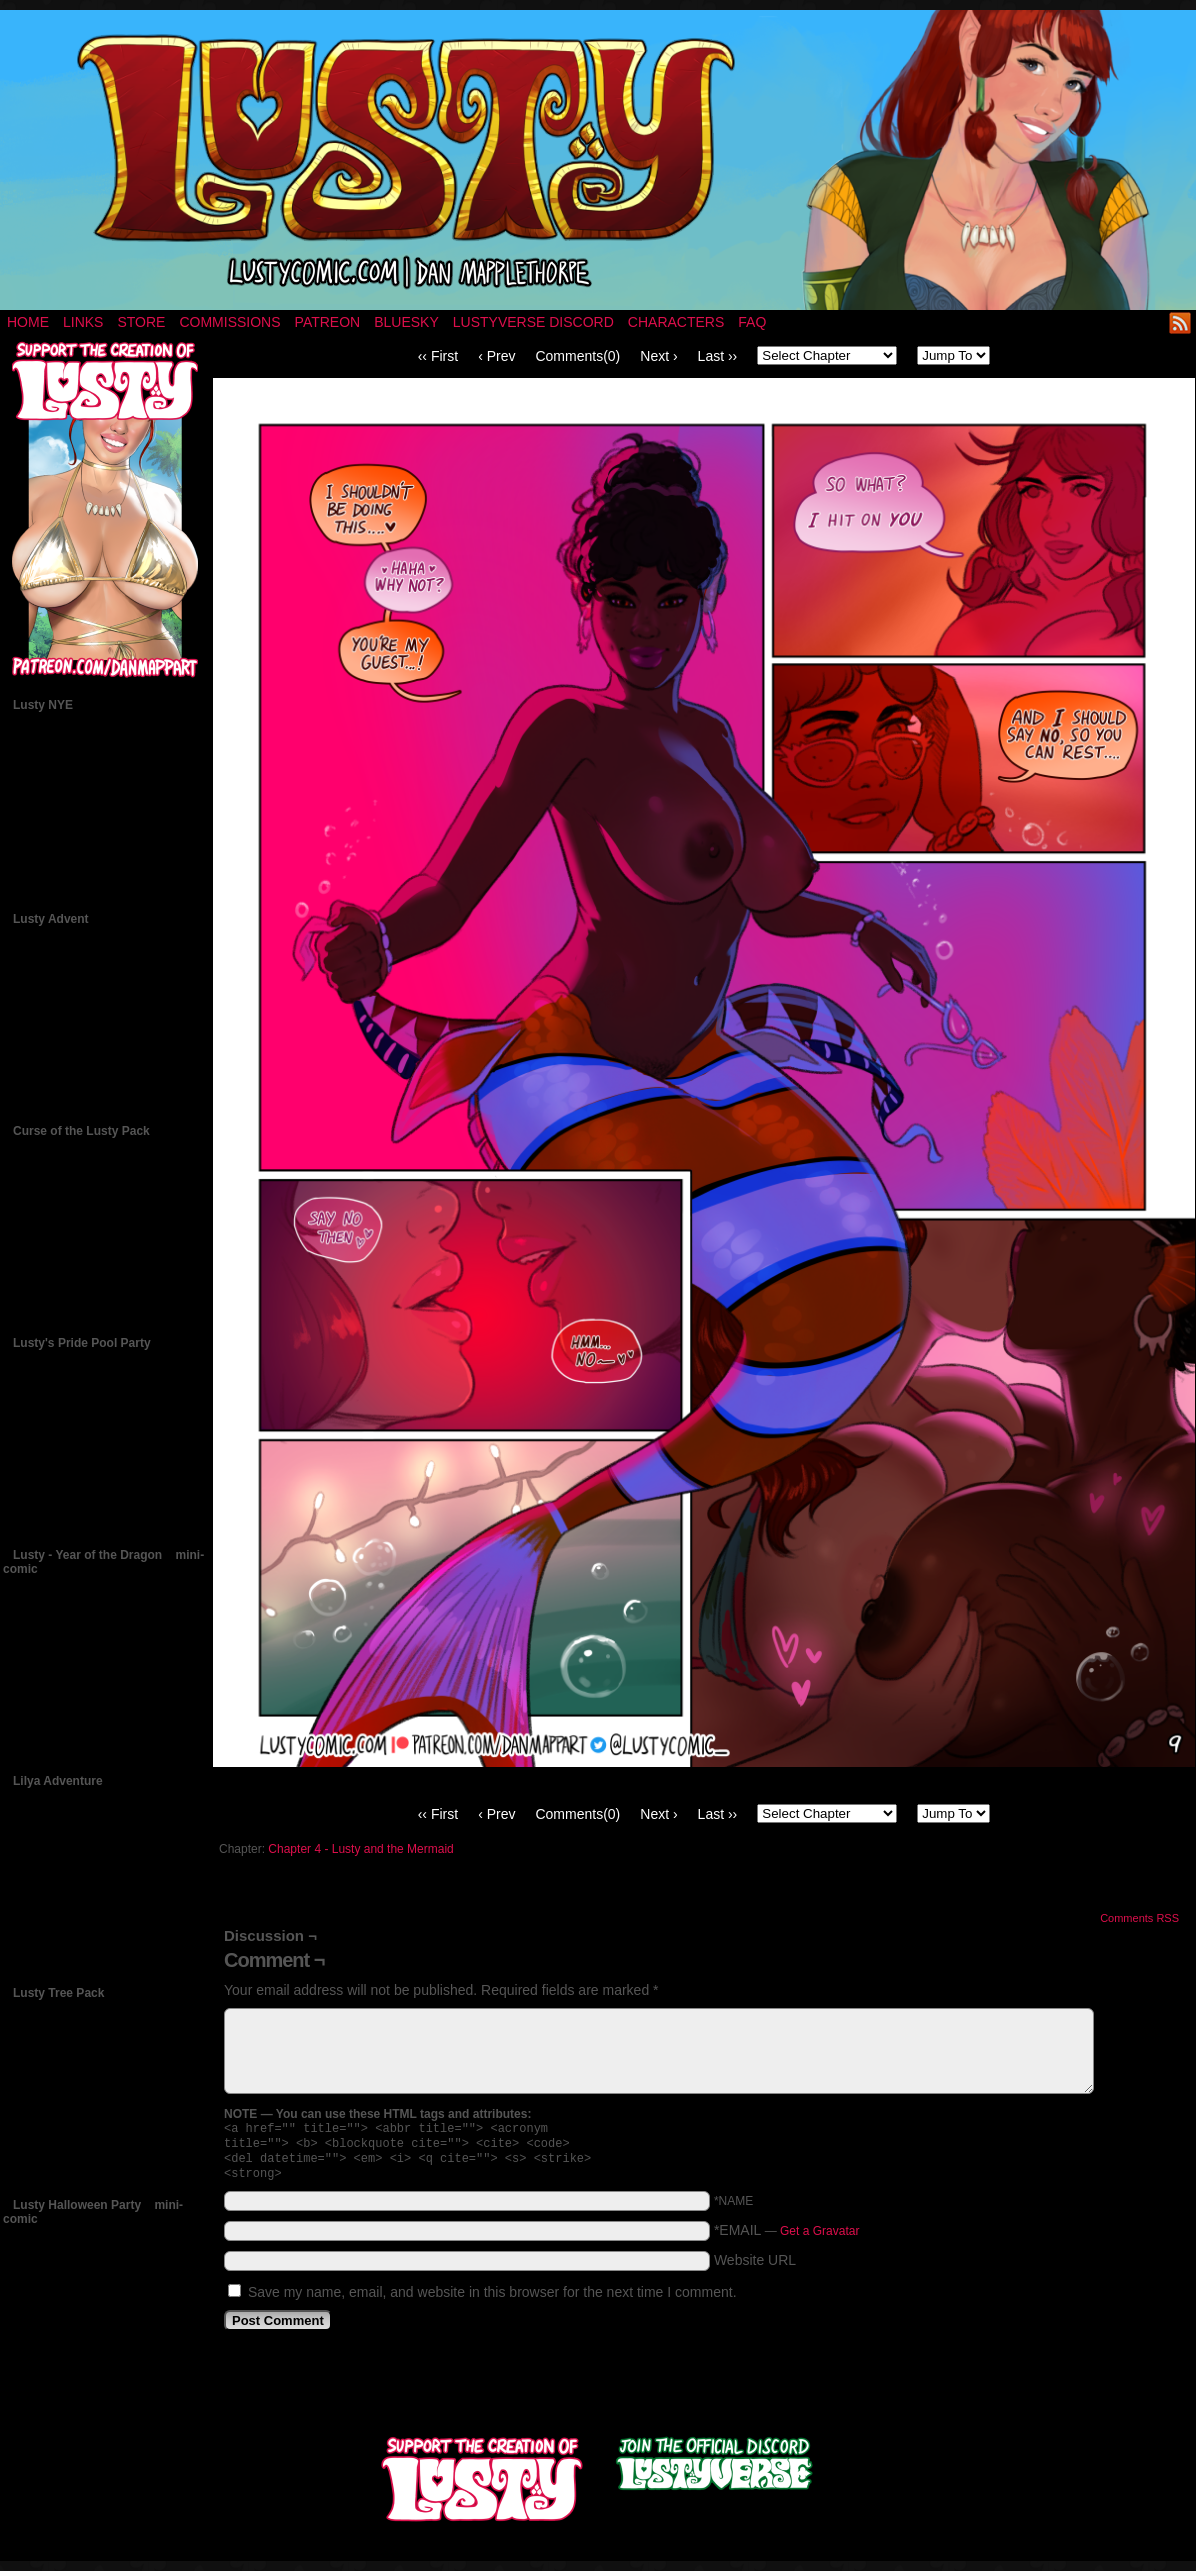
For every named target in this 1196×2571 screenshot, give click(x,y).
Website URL (755, 2268)
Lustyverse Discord (533, 322)
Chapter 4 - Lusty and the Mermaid (360, 1849)
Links (83, 322)
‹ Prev (496, 356)
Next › (658, 356)
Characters (676, 322)
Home (28, 322)
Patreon (328, 322)
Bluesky (406, 322)
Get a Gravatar (819, 2239)
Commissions (229, 322)
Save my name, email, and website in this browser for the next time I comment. (492, 2300)
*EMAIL (787, 2238)
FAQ (752, 322)
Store (141, 322)
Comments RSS (1139, 1918)
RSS (1180, 322)
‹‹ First (438, 356)
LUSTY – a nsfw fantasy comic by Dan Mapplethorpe (598, 160)
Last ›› (718, 356)
